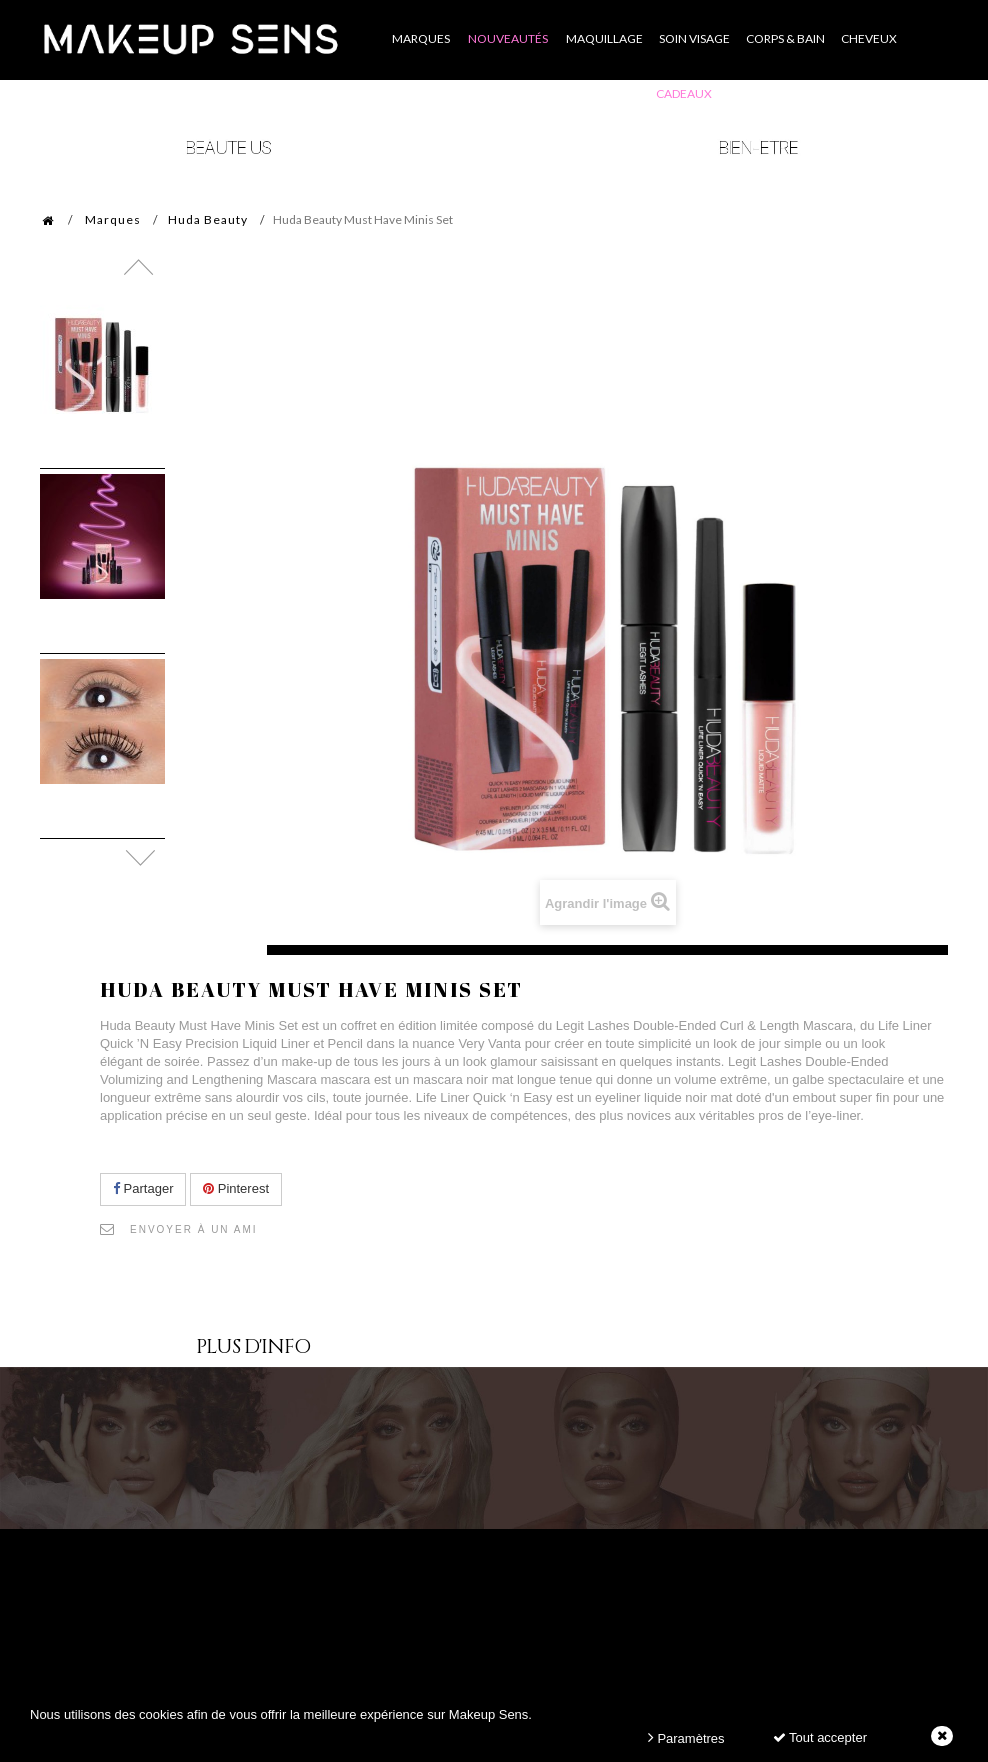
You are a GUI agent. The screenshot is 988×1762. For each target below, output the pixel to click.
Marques (113, 219)
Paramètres (686, 1737)
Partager (143, 1188)
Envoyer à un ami (194, 1229)
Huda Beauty (208, 219)
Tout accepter (820, 1737)
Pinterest (236, 1188)
